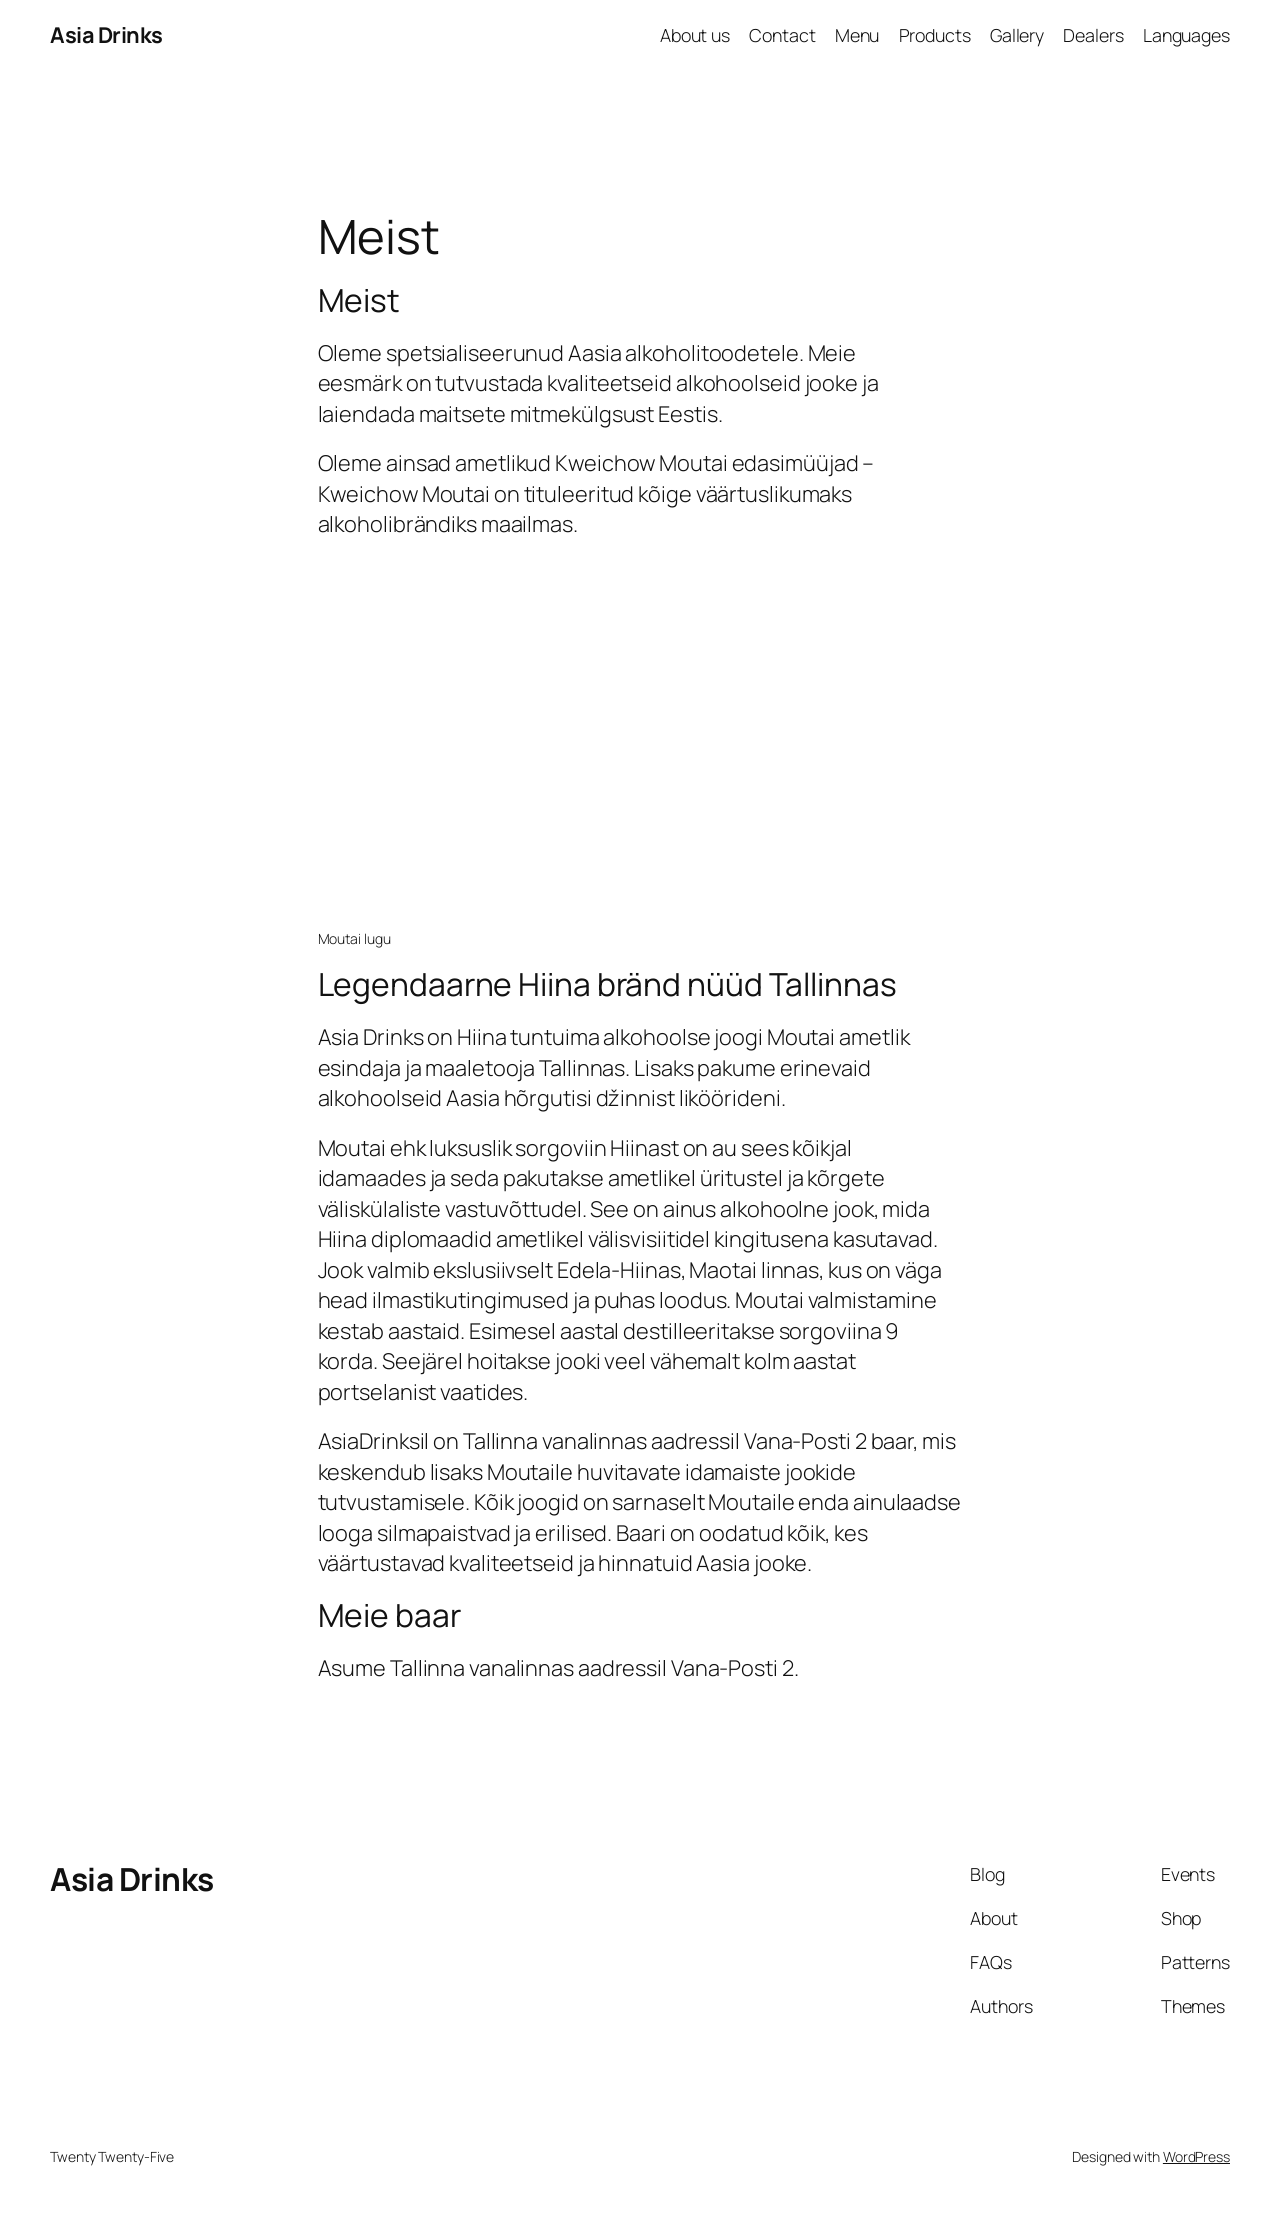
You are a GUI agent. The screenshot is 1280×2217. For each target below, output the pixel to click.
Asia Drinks (106, 35)
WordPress (1196, 2156)
